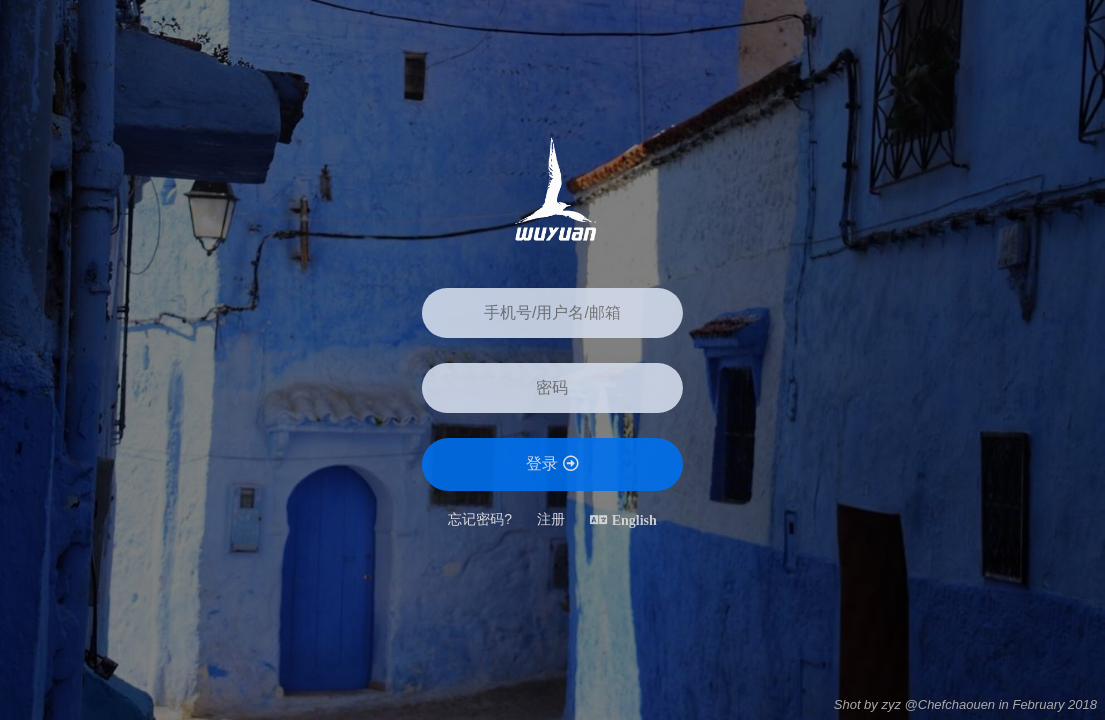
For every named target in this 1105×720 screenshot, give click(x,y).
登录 (552, 463)
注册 (551, 519)
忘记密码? (480, 519)
